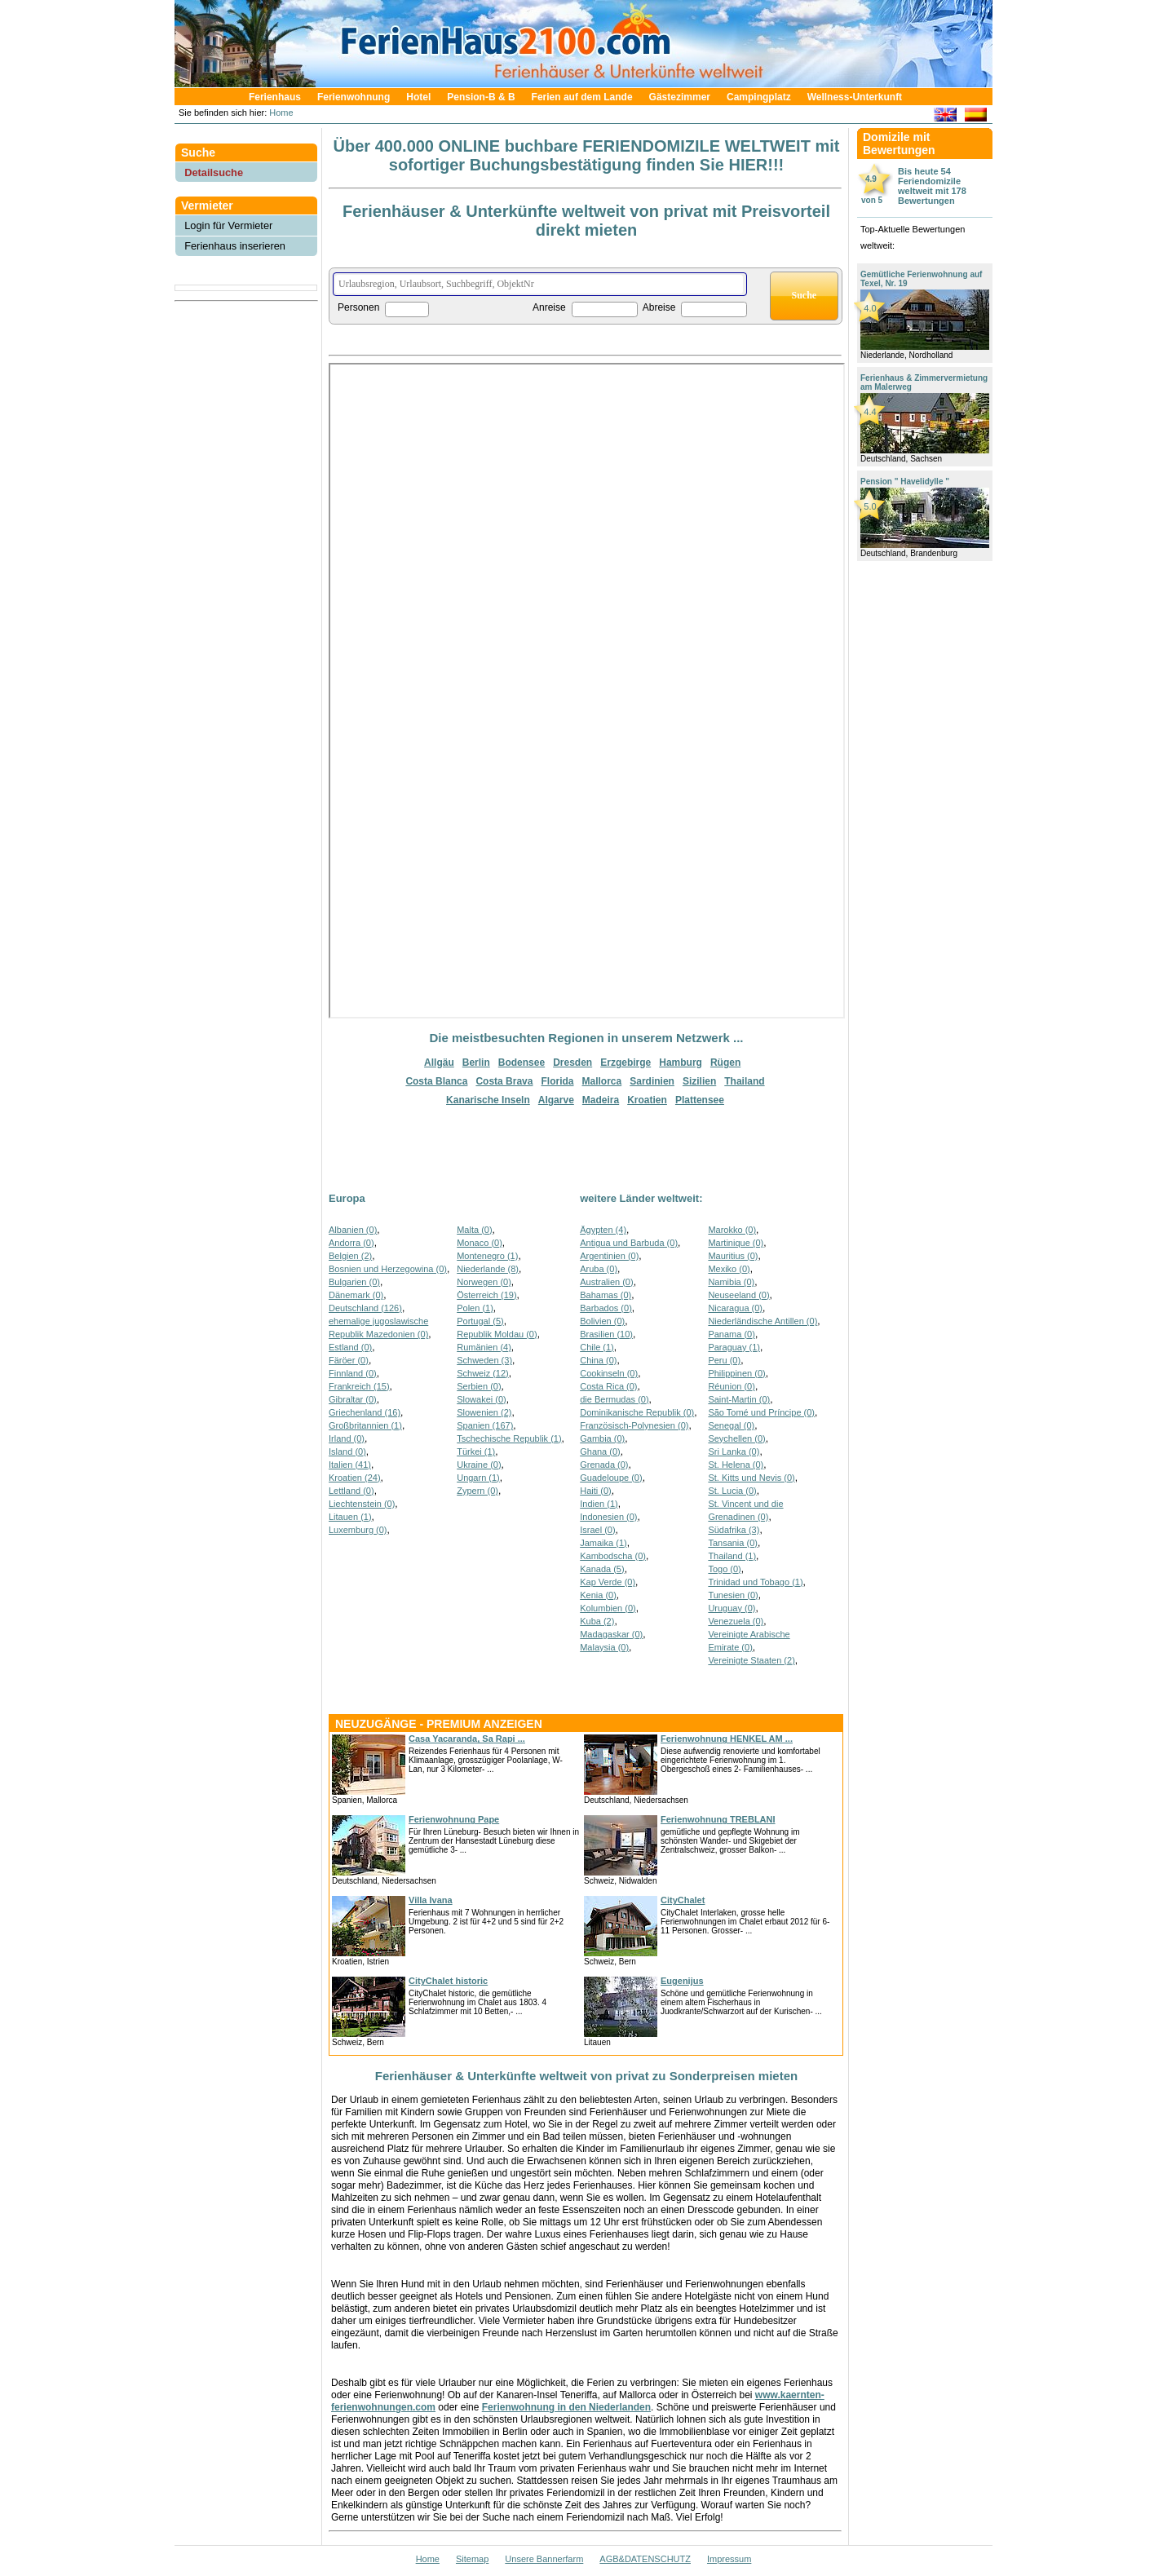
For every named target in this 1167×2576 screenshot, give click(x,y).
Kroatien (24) (355, 1477)
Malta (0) (474, 1230)
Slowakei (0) (481, 1399)
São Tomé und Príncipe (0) (761, 1412)
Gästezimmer (679, 97)
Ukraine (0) (479, 1464)
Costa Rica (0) (608, 1386)
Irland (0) (347, 1438)
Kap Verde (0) (607, 1582)
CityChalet (683, 1900)
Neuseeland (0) (738, 1295)
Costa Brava (504, 1081)
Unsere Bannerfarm (544, 2559)
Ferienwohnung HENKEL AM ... (727, 1738)
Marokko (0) (732, 1230)
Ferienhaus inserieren (234, 246)
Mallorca (602, 1081)
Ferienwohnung (353, 97)
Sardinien (652, 1081)
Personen (358, 307)
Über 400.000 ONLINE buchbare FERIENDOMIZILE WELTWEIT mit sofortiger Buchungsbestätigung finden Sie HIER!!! (587, 155)
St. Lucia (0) (732, 1491)
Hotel (418, 97)
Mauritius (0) (733, 1256)
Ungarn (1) (478, 1477)
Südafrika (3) (733, 1530)
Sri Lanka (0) (733, 1451)
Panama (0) (731, 1334)
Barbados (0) (606, 1308)
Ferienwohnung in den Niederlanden (566, 2407)
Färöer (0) (349, 1360)
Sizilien (699, 1081)
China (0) (598, 1360)
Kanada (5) (602, 1569)
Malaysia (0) (604, 1647)
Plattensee (699, 1100)
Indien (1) (598, 1504)
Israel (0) (597, 1530)
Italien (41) (350, 1464)
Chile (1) (597, 1347)
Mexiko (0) (728, 1269)
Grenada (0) (604, 1464)
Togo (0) (724, 1569)
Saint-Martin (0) (739, 1399)
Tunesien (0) (733, 1595)
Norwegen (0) (484, 1282)
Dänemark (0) (356, 1295)
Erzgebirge (625, 1062)
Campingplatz (759, 97)
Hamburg (680, 1062)
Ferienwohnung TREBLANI (718, 1819)
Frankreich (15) (359, 1386)
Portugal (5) (480, 1321)
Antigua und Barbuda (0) (629, 1243)
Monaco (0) (479, 1243)
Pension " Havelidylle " (904, 481)
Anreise (549, 307)
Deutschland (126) (365, 1308)
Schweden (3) (484, 1360)
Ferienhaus (275, 97)
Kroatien (647, 1100)
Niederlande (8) (488, 1269)
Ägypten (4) (603, 1230)
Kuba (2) (597, 1621)
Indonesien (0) (608, 1517)
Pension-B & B (481, 97)
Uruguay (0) (731, 1608)
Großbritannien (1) (365, 1425)
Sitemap (472, 2559)
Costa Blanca (436, 1081)
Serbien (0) (479, 1386)
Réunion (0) (731, 1386)
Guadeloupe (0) (611, 1477)
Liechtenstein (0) (362, 1504)
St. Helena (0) (735, 1464)
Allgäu (439, 1062)
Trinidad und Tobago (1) (755, 1582)
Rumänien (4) (484, 1347)
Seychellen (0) (736, 1438)
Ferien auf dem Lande (582, 97)
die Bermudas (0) (614, 1399)
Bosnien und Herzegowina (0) (388, 1269)
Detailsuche (213, 172)
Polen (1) (475, 1308)
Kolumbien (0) (607, 1608)
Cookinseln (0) (609, 1373)
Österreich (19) (486, 1295)
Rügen (725, 1062)
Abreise (659, 307)
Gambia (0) (602, 1438)
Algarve (556, 1100)
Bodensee (521, 1062)
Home (280, 112)
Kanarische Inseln (488, 1100)
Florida (557, 1081)
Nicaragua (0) (735, 1308)
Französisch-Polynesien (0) (634, 1425)
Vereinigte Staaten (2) (751, 1660)
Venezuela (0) (735, 1621)
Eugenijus (682, 1981)
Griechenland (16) (364, 1412)
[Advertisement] (246, 345)
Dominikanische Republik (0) (637, 1412)
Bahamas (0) (605, 1295)
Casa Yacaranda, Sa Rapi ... (467, 1738)
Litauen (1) (350, 1517)
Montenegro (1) (487, 1256)
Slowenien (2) (484, 1412)
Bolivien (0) (602, 1321)
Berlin (476, 1062)
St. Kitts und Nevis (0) (751, 1477)
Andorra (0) (351, 1243)
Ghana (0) (600, 1451)
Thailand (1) (732, 1556)
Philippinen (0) (736, 1373)
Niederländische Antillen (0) (762, 1321)
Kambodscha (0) (613, 1556)
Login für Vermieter (228, 225)
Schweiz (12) (483, 1373)
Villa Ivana (431, 1900)
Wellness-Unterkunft (854, 97)
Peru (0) (724, 1360)
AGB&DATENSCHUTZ (645, 2559)
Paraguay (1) (734, 1347)
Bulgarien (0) (354, 1282)
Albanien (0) (353, 1230)
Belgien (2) (350, 1256)
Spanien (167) (485, 1425)
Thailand (744, 1081)
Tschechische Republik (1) (509, 1438)
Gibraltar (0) (353, 1399)
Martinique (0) (735, 1243)
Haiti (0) (596, 1491)
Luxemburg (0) (358, 1530)
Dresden (572, 1062)
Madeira (600, 1100)
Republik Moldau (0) (497, 1334)
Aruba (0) (598, 1269)
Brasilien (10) (606, 1334)
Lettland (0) (351, 1491)
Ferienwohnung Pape (454, 1819)
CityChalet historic (448, 1981)
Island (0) (347, 1451)
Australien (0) (606, 1282)
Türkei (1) (476, 1451)
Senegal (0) (731, 1425)
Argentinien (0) (609, 1256)
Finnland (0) (353, 1373)
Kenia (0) (598, 1595)
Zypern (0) (477, 1491)
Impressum (729, 2559)
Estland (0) (350, 1347)
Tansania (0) (733, 1543)
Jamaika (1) (603, 1543)
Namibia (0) (731, 1282)
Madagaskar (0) (611, 1634)
